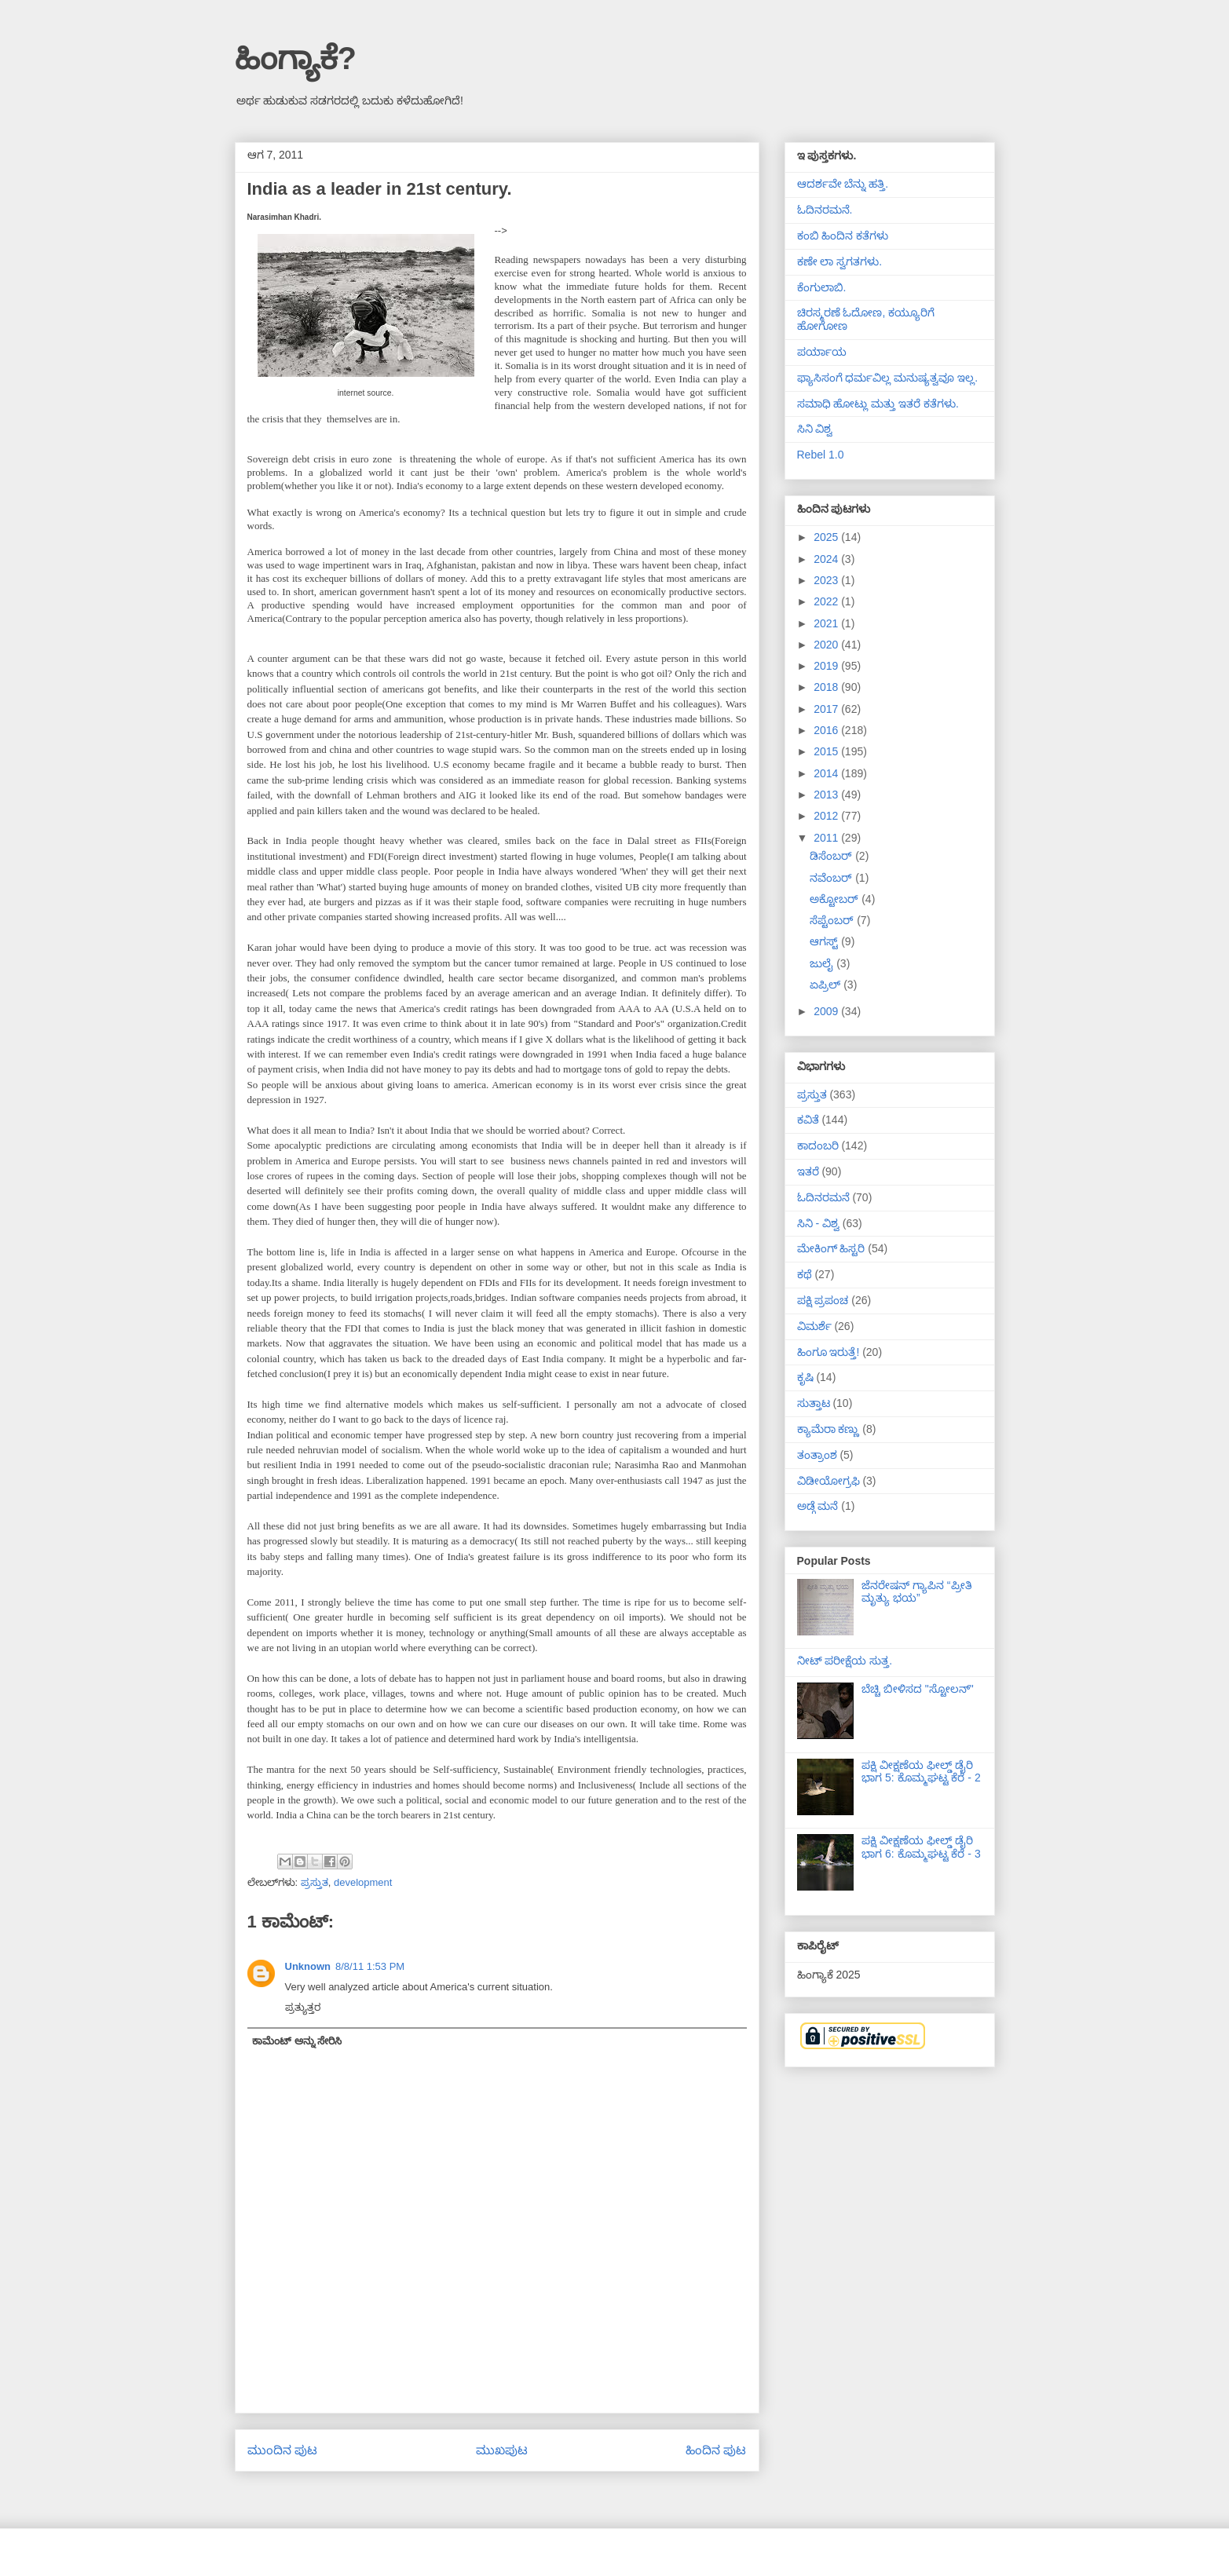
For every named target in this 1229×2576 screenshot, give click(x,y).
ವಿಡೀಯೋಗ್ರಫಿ (828, 1480)
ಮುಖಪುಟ (502, 2450)
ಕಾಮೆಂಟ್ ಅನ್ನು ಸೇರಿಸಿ (297, 2041)
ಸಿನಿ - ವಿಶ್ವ (818, 1223)
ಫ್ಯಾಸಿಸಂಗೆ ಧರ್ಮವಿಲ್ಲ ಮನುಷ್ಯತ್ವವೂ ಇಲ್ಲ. (887, 377)
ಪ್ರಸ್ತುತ (314, 1882)
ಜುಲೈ (823, 963)
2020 (827, 644)
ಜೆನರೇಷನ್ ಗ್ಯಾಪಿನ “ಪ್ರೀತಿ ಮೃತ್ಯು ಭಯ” (916, 1592)
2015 (827, 751)
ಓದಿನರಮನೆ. (825, 209)
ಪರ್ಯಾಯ (822, 351)
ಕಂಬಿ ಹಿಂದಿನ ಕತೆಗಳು (843, 235)
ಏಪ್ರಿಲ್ (826, 984)
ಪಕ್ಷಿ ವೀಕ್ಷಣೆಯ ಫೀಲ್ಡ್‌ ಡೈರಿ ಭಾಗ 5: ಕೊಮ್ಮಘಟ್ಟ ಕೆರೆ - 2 (921, 1772)
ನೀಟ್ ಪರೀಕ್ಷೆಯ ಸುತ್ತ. (845, 1660)
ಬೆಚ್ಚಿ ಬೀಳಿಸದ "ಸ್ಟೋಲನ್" (917, 1689)
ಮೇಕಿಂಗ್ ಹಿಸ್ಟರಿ (831, 1248)
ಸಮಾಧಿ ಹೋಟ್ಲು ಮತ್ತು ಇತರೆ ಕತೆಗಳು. (878, 403)
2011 (827, 837)
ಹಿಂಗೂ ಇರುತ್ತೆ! (828, 1352)
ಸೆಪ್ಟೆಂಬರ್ (833, 920)
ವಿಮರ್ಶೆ (814, 1326)
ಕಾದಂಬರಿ (818, 1145)
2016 (827, 730)
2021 (827, 623)
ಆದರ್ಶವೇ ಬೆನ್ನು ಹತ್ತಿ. (843, 183)
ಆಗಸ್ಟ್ (825, 941)
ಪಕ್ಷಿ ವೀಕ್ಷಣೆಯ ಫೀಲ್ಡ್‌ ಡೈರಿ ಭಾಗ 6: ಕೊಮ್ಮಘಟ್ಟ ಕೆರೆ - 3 (921, 1847)
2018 (827, 687)
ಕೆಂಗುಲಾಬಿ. (822, 287)
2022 (827, 601)
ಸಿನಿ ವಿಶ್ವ (815, 428)
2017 (827, 709)
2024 (827, 559)
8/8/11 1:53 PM (369, 1966)
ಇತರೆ (808, 1171)
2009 (827, 1011)
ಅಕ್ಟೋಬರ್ (835, 899)
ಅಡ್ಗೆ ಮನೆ (818, 1506)
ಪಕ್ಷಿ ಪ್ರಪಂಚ (823, 1300)
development (363, 1882)
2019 (827, 666)
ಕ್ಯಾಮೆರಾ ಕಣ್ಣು (828, 1429)
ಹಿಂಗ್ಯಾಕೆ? (296, 58)
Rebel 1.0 (820, 454)
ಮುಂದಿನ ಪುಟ (282, 2450)
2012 (827, 815)
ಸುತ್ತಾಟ (813, 1403)
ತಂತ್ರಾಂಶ (817, 1455)
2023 (827, 580)
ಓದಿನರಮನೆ (823, 1197)
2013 (827, 794)
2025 (827, 537)
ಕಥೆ (804, 1274)
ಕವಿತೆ (808, 1119)
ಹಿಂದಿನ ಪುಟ (716, 2450)
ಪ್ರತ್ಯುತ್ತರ (302, 2007)
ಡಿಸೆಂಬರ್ (832, 856)
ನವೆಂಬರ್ (832, 877)
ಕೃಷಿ (805, 1377)
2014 (827, 773)
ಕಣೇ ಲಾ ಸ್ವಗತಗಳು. (840, 261)
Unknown (308, 1966)
